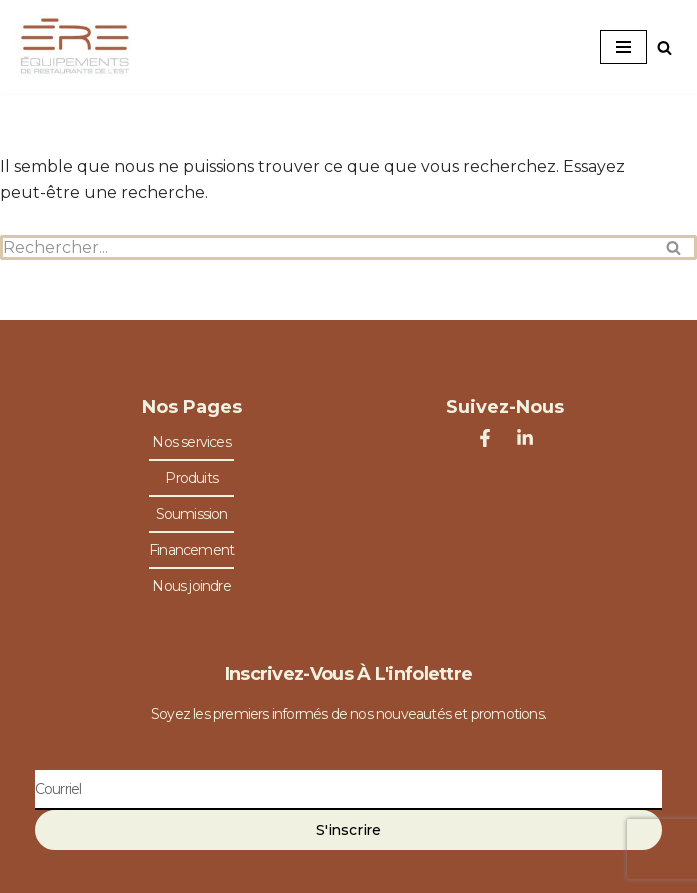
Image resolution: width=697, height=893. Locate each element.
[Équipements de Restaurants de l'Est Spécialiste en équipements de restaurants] (75, 47)
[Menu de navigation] (623, 47)
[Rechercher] (664, 47)
